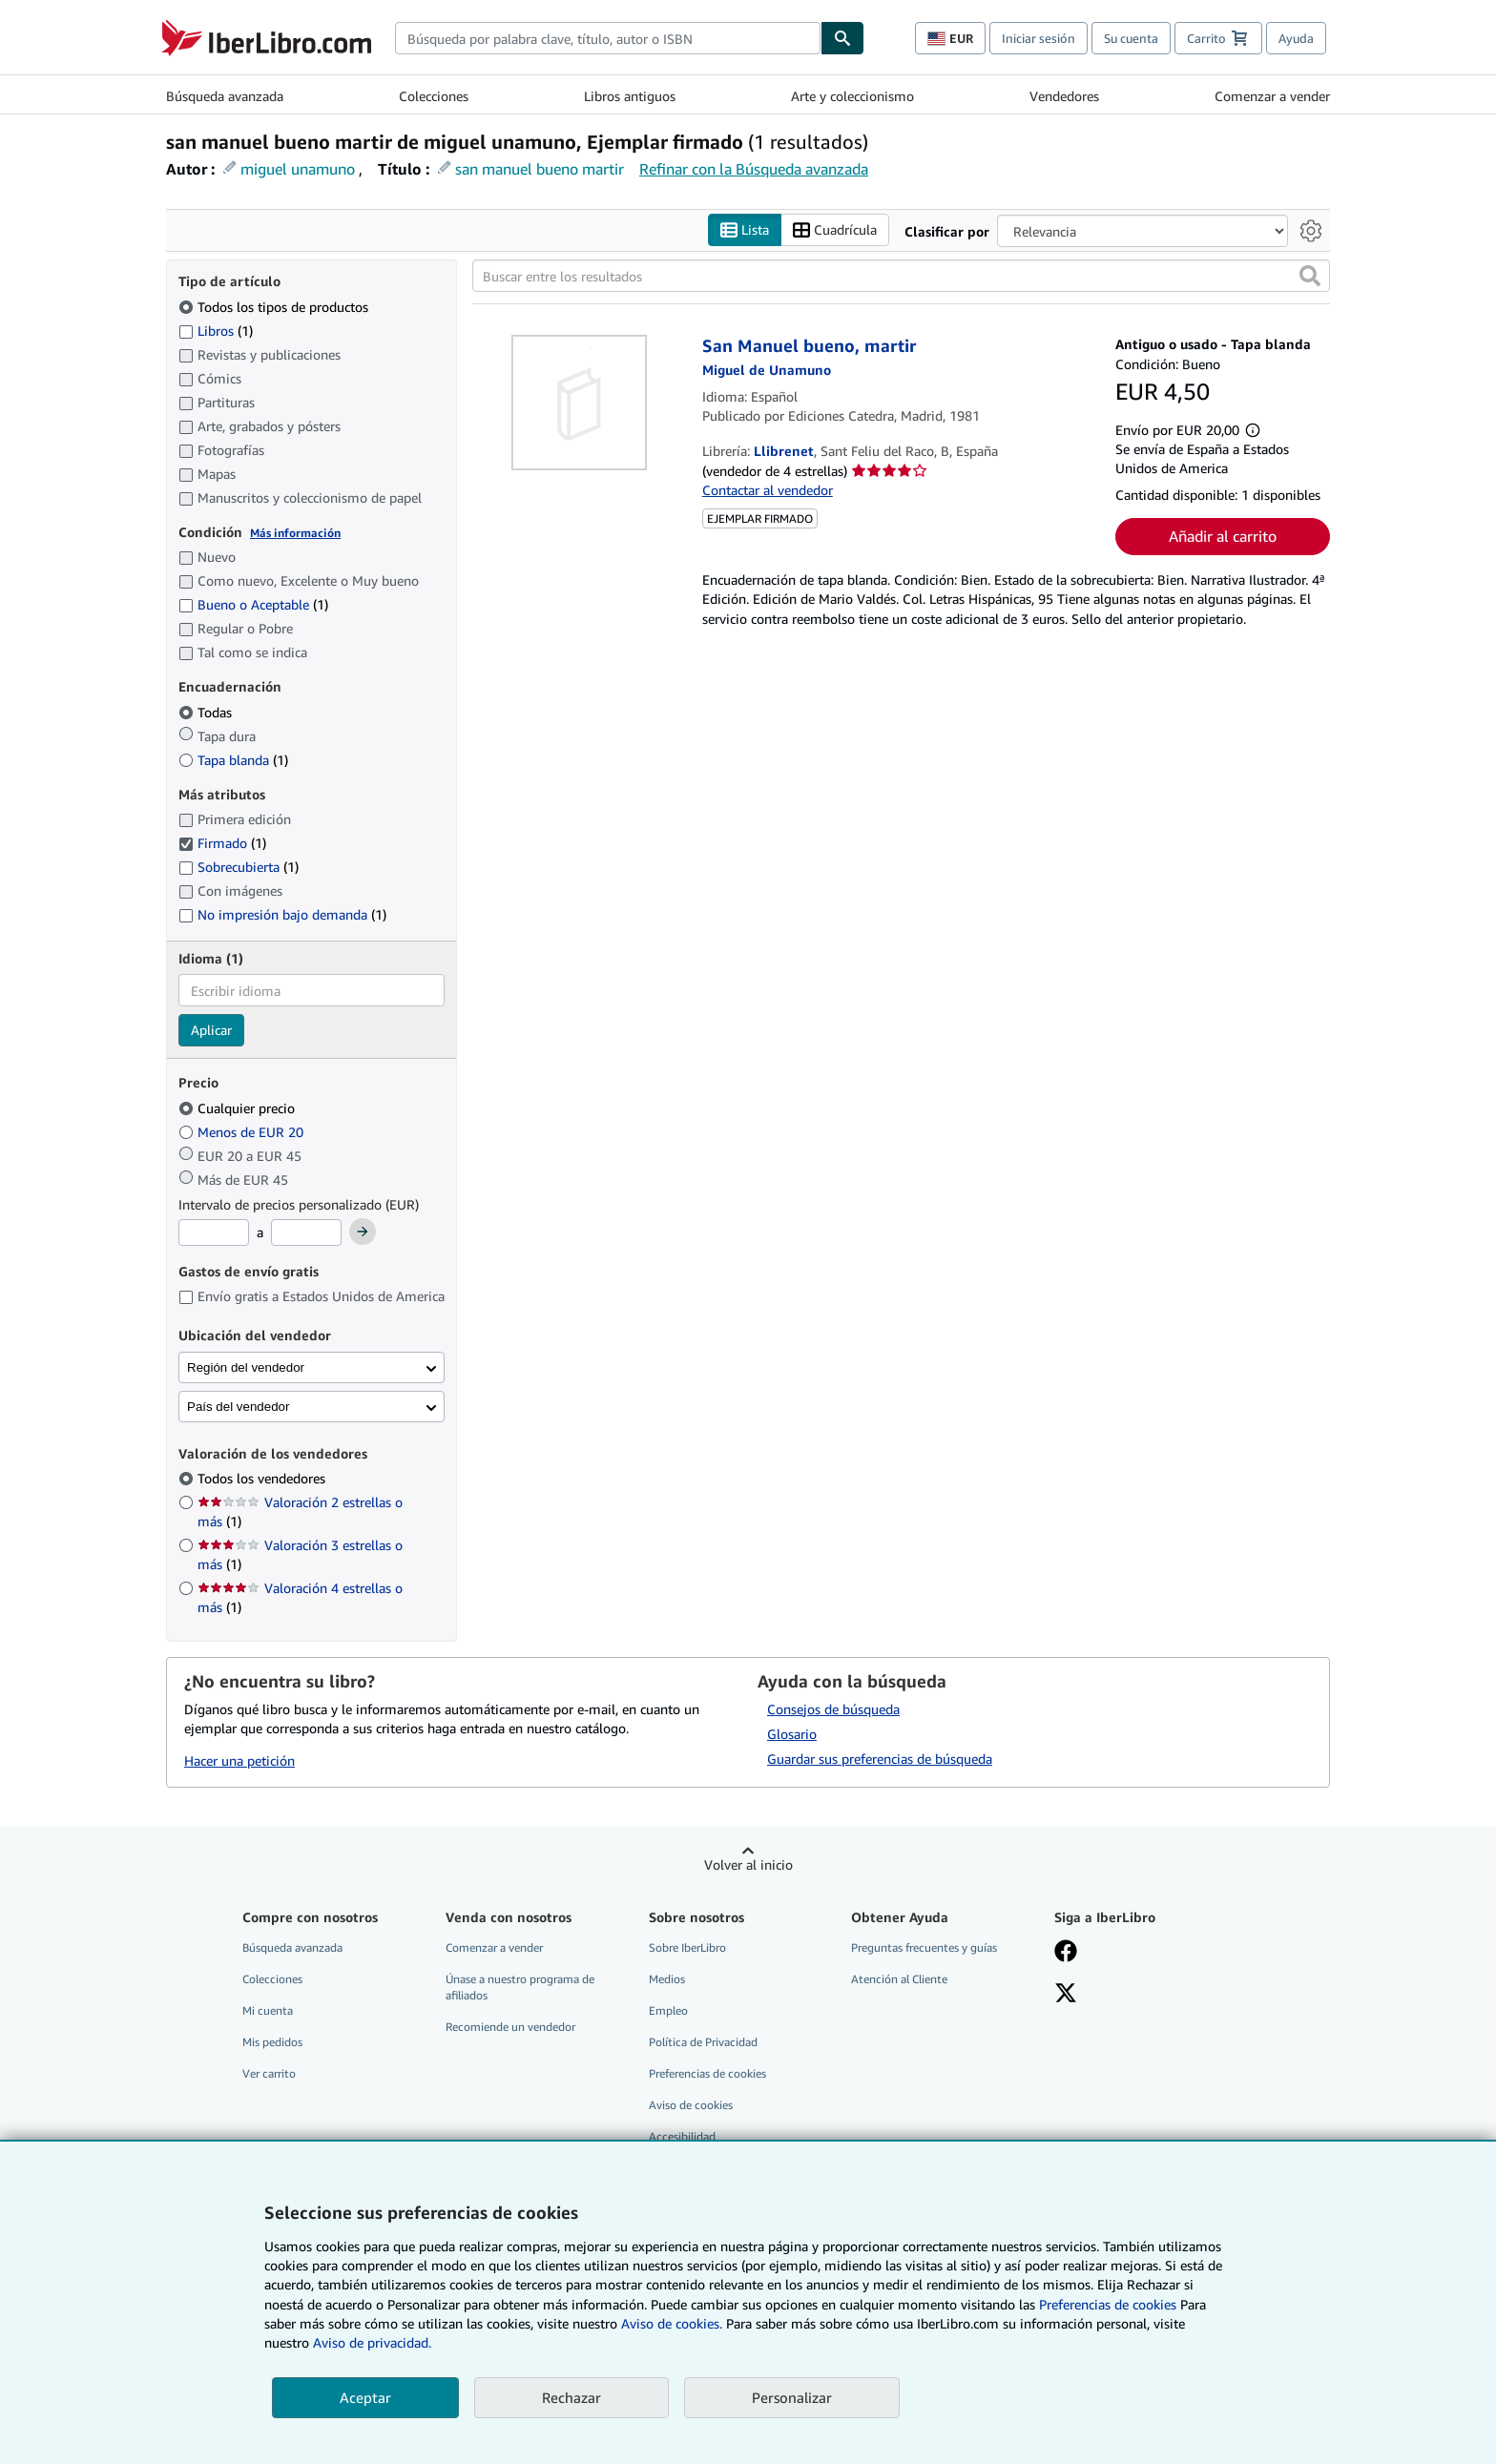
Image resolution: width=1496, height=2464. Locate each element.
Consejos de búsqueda (833, 1709)
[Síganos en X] (1065, 1995)
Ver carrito (269, 2073)
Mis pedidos (272, 2042)
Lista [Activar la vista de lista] (744, 230)
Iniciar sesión (1038, 38)
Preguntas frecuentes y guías (924, 1947)
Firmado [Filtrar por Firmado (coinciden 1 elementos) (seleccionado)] (222, 843)
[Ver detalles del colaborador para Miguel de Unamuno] (766, 370)
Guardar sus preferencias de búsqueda (879, 1758)
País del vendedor (238, 1406)
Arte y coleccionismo (852, 96)
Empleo (668, 2010)
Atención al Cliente (899, 1979)
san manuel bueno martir (539, 168)
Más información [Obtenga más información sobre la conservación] (295, 533)
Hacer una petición (239, 1760)
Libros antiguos (629, 96)
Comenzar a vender (1272, 96)
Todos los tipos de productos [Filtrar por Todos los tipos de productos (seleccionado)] (275, 307)
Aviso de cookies (691, 2105)
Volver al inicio (748, 1864)
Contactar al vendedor (767, 490)
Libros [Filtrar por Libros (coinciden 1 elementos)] (215, 330)
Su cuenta (1131, 38)
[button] (1309, 275)
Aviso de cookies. (671, 2323)
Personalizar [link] (792, 2397)
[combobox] (608, 38)
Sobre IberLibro (687, 1947)
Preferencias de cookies (1107, 2304)
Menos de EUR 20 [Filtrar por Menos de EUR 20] (242, 1132)
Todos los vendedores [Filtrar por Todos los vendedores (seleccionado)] (263, 1478)
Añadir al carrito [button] (1223, 536)
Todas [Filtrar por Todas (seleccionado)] (207, 712)
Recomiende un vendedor (510, 2026)
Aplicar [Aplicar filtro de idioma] (211, 1030)
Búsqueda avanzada (224, 96)
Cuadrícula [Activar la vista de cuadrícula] (835, 230)
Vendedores (1064, 96)
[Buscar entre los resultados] (901, 275)
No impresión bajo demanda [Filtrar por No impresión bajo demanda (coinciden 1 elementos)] (282, 914)
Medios (667, 1979)
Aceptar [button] (365, 2397)
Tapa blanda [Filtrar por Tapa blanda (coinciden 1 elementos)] (233, 760)
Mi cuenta (267, 2010)
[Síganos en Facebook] (1065, 1953)
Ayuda (1296, 38)
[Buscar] (842, 38)
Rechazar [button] (571, 2397)
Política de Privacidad (703, 2042)
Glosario (792, 1734)
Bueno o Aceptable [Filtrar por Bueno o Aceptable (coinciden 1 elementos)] (253, 604)
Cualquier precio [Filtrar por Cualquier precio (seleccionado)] (238, 1108)
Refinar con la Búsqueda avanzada (753, 168)
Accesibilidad (682, 2136)
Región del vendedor (245, 1367)
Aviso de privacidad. (372, 2342)
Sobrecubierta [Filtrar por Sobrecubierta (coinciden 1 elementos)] (238, 867)
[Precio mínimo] (213, 1232)
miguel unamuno (297, 168)
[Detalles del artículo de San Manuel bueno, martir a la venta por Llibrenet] (579, 402)
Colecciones (433, 96)
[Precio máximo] (306, 1232)
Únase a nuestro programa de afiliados (520, 1987)
